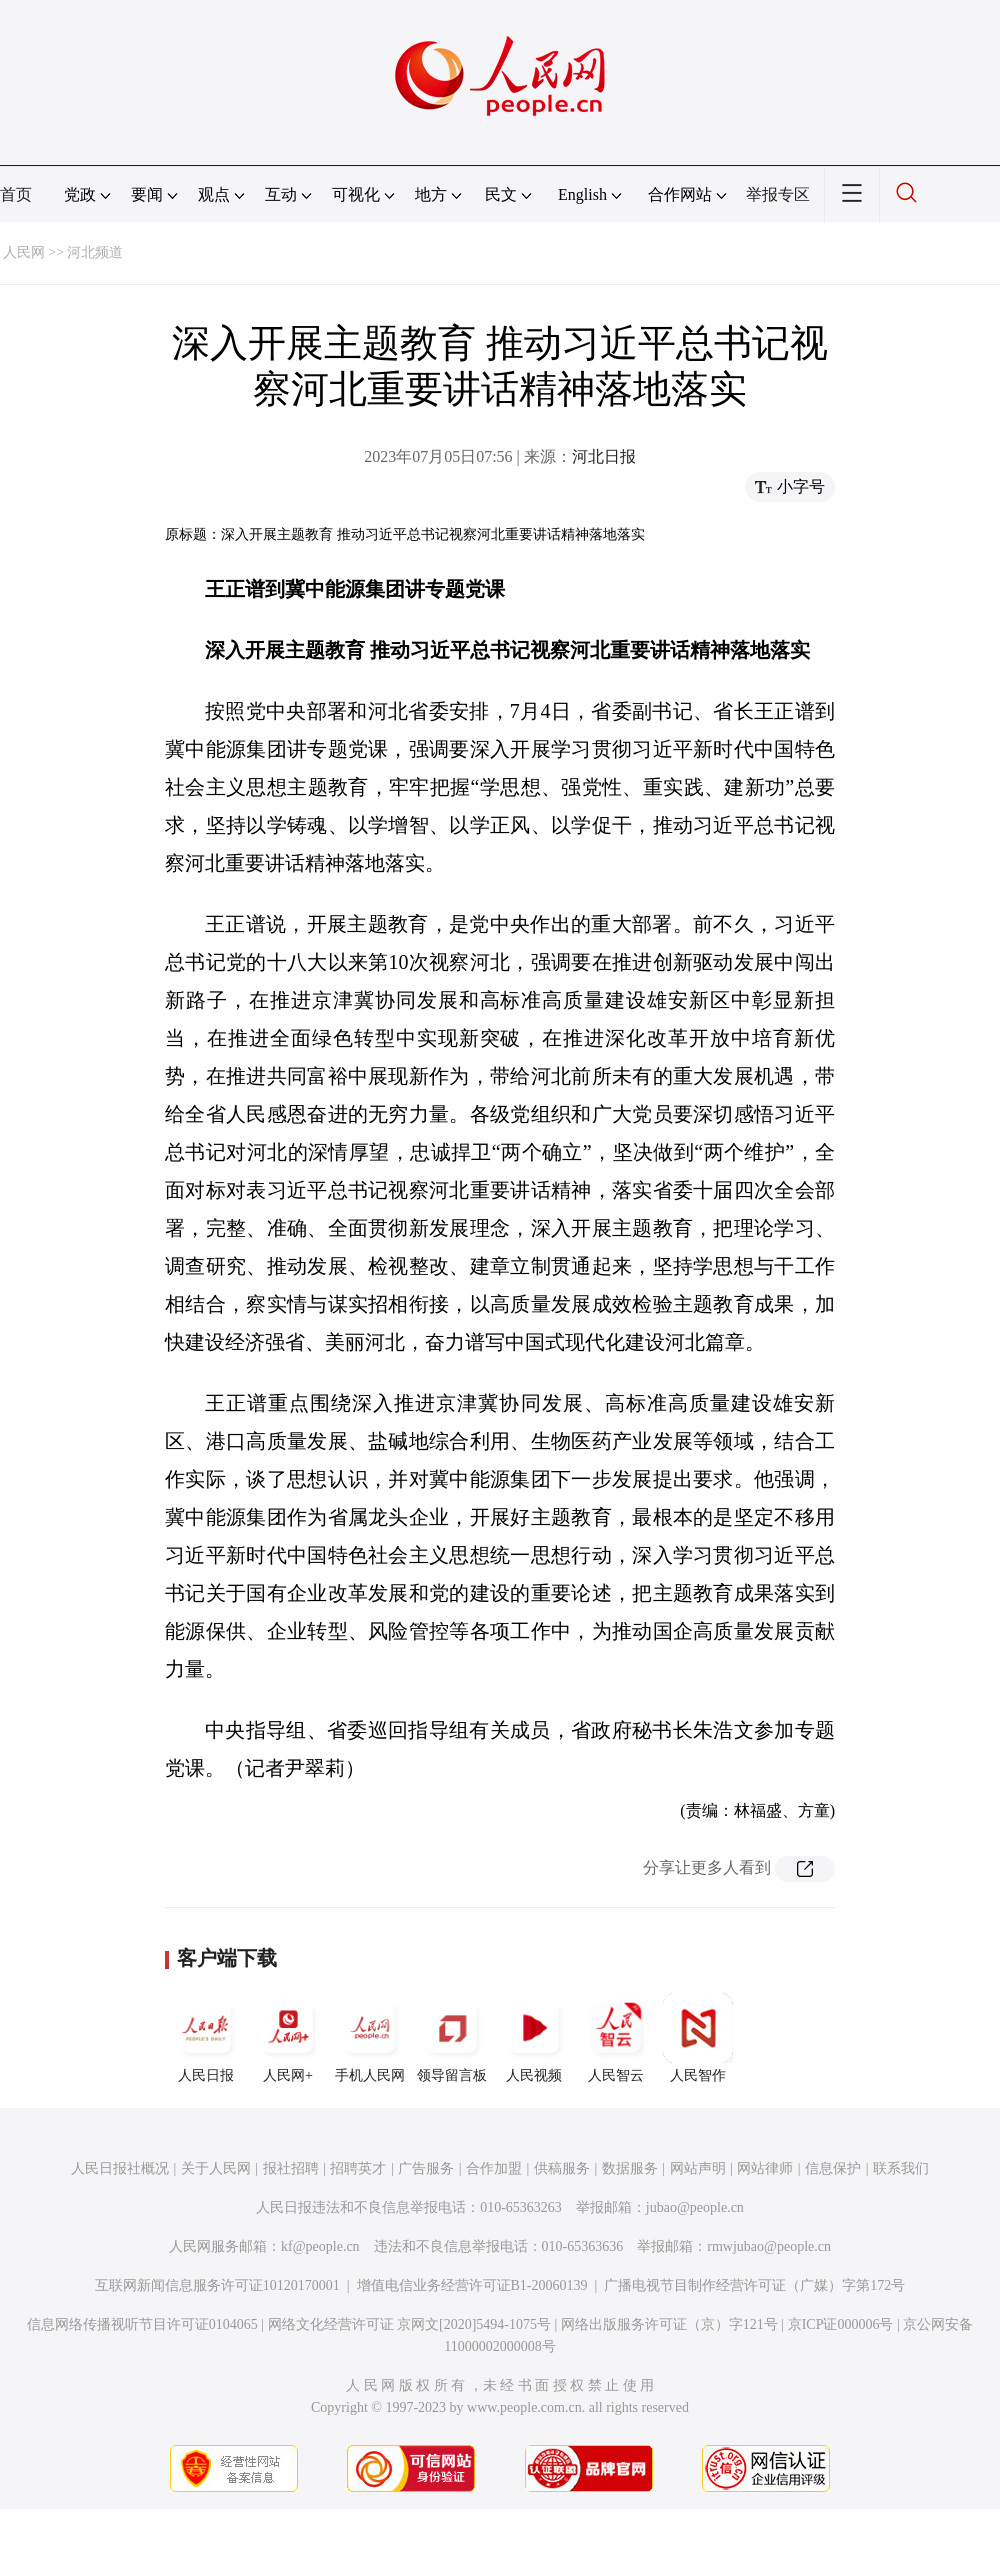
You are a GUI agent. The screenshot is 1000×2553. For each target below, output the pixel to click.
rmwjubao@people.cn (769, 2246)
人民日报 (206, 2038)
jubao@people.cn (695, 2207)
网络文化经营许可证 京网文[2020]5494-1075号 (410, 2324)
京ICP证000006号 (841, 2324)
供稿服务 (562, 2168)
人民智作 (698, 2038)
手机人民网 (370, 2038)
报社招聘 (291, 2168)
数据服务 (630, 2168)
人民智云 (616, 2038)
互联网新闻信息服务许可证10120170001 (217, 2285)
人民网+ (288, 2038)
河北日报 (604, 456)
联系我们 (901, 2168)
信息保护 (833, 2168)
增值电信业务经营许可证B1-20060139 (472, 2285)
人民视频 (534, 2038)
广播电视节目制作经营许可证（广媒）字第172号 (754, 2285)
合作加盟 (494, 2168)
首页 (16, 194)
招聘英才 (358, 2168)
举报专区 (778, 194)
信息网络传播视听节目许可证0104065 (142, 2324)
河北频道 (95, 252)
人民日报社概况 (120, 2168)
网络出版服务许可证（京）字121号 (669, 2324)
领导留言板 (452, 2038)
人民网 (24, 252)
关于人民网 (216, 2168)
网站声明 (698, 2168)
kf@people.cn (320, 2246)
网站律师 (765, 2168)
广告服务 (426, 2168)
